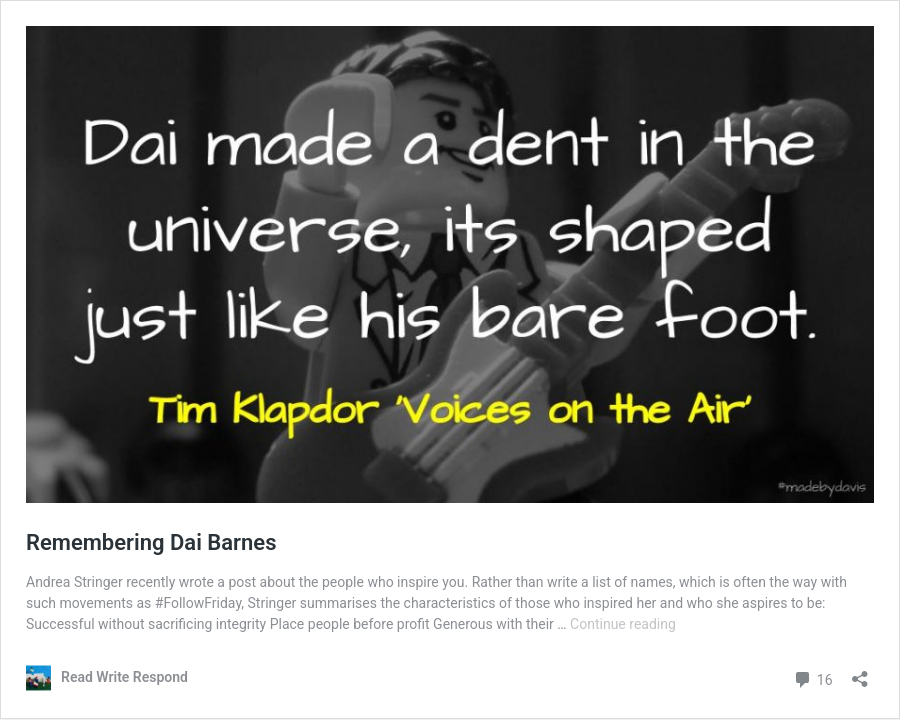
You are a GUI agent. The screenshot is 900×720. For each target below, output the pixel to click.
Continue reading (623, 624)
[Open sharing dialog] (860, 672)
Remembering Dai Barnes (151, 542)
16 (812, 677)
